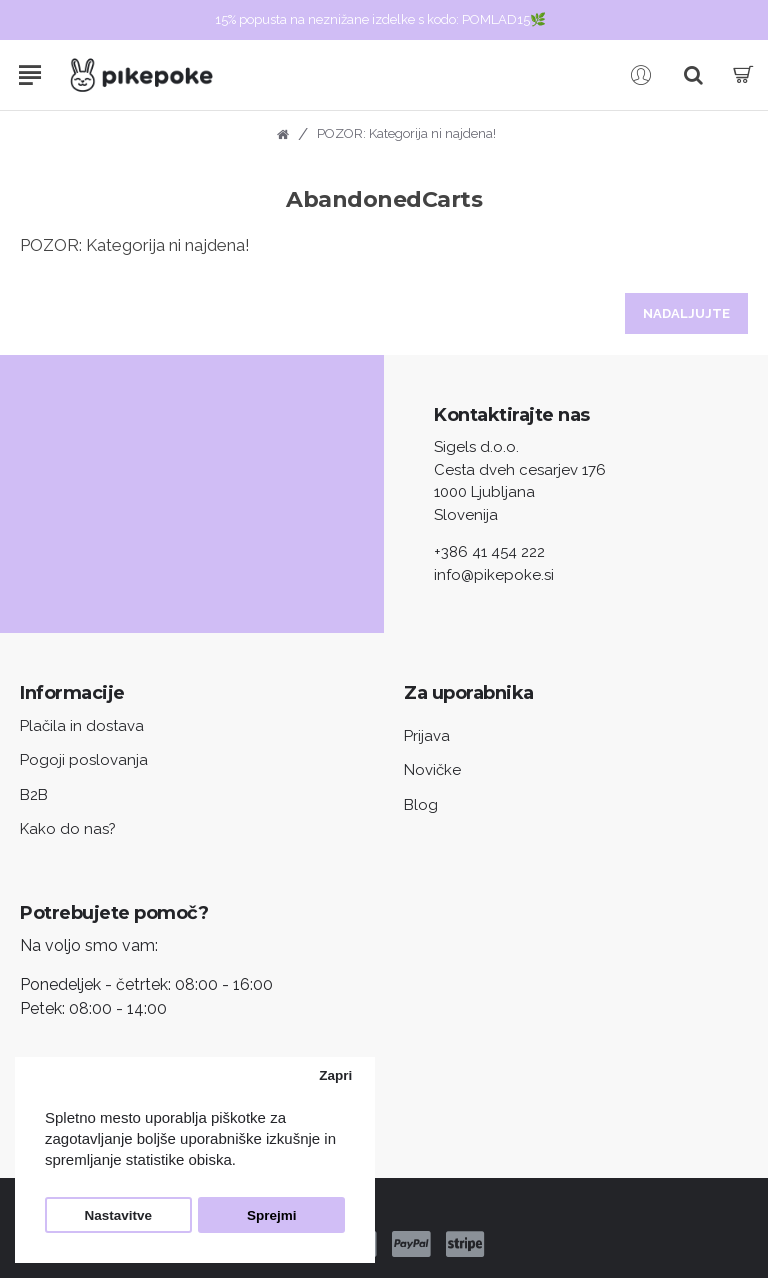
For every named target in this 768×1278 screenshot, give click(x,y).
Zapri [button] (335, 1075)
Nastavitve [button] (119, 1215)
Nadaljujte (686, 313)
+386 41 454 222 (489, 552)
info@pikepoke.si (494, 575)
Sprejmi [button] (272, 1215)
